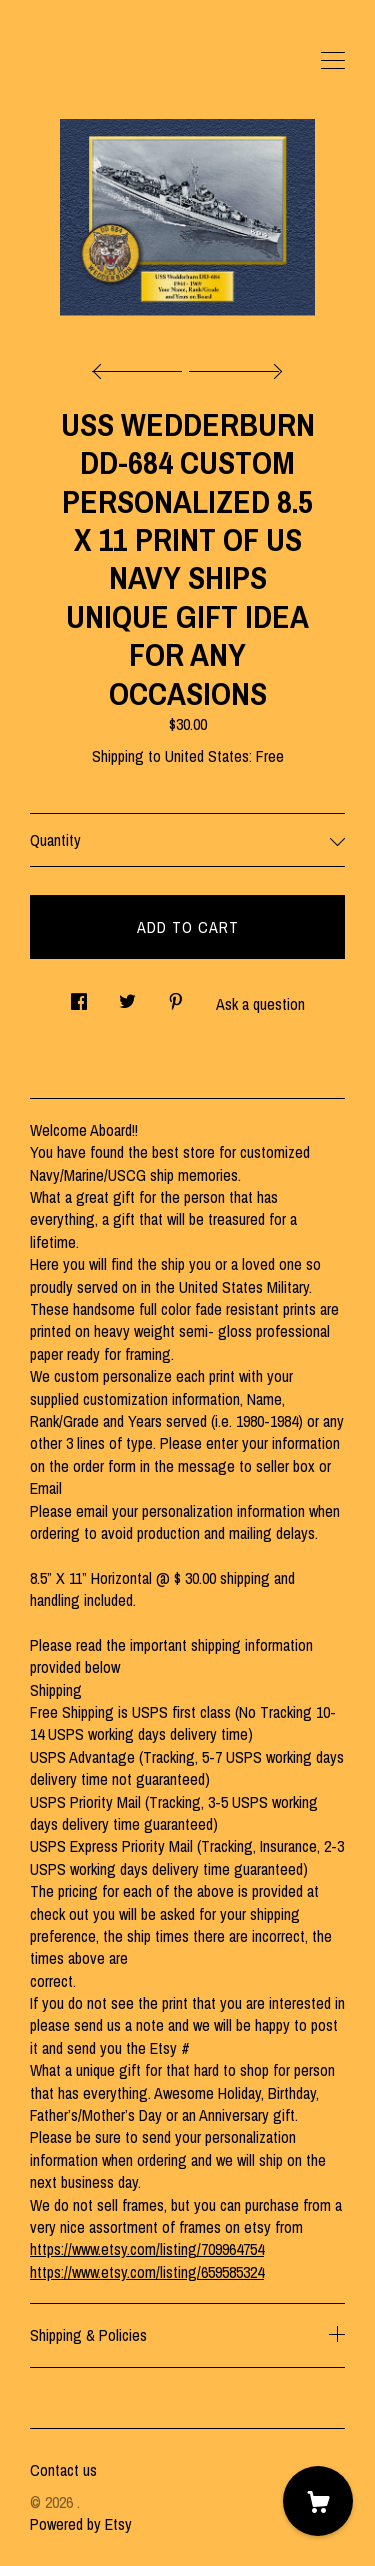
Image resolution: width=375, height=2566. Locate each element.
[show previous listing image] (142, 366)
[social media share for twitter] (127, 995)
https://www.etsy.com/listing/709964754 (147, 2249)
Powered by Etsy (81, 2524)
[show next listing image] (233, 366)
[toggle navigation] (333, 61)
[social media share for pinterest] (176, 995)
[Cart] (318, 2501)
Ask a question (260, 1004)
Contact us (63, 2470)
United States (207, 756)
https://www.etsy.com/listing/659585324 (147, 2272)
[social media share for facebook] (79, 995)
